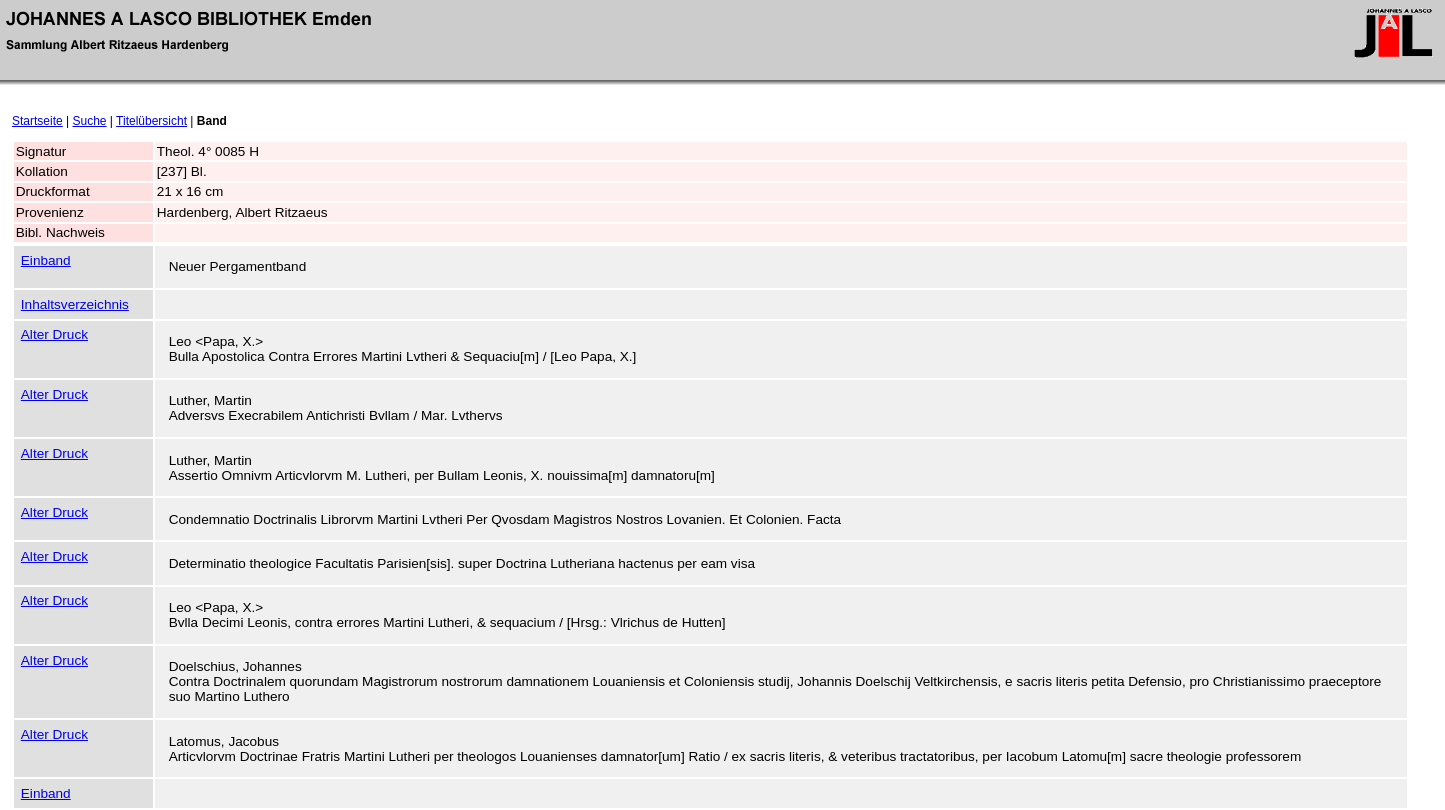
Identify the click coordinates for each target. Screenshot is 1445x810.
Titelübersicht (151, 121)
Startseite (37, 121)
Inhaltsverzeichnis (75, 304)
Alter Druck (54, 334)
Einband (46, 260)
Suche (90, 121)
